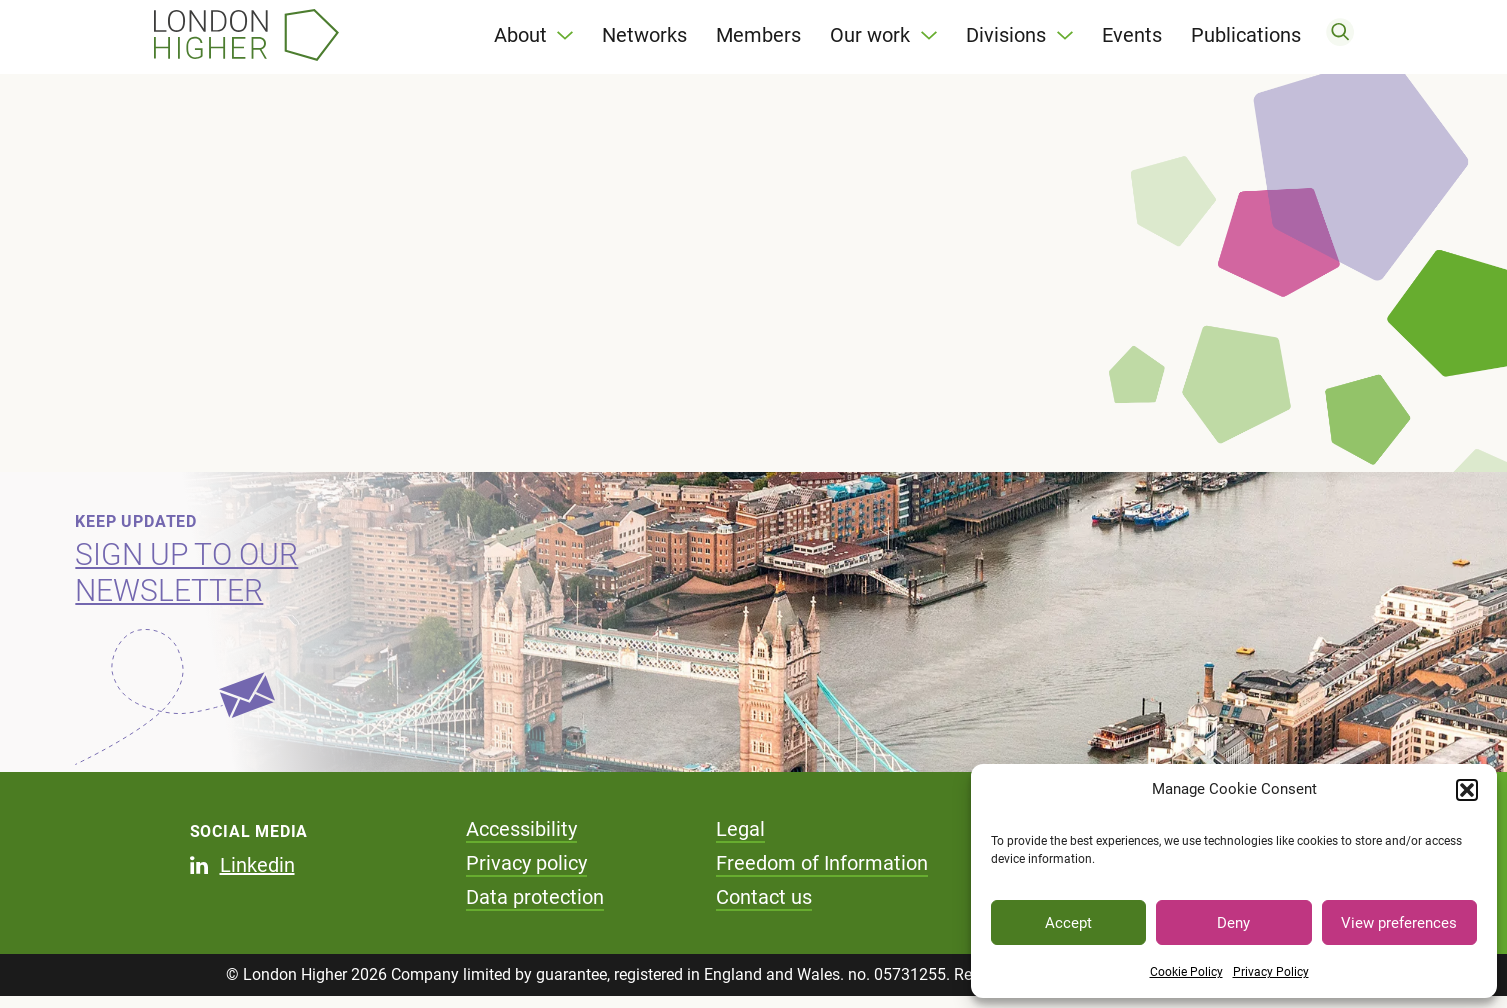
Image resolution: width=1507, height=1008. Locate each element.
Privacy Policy (1271, 972)
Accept (1068, 923)
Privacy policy (526, 874)
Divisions (1006, 40)
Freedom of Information (822, 874)
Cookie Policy (1186, 972)
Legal (740, 840)
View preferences (1399, 923)
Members (758, 40)
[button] (1467, 790)
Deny (1233, 923)
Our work (870, 40)
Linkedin (257, 876)
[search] (1340, 40)
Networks (644, 40)
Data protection (535, 908)
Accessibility (521, 840)
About (520, 40)
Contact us (764, 908)
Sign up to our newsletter (186, 583)
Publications (1246, 40)
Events (1132, 40)
